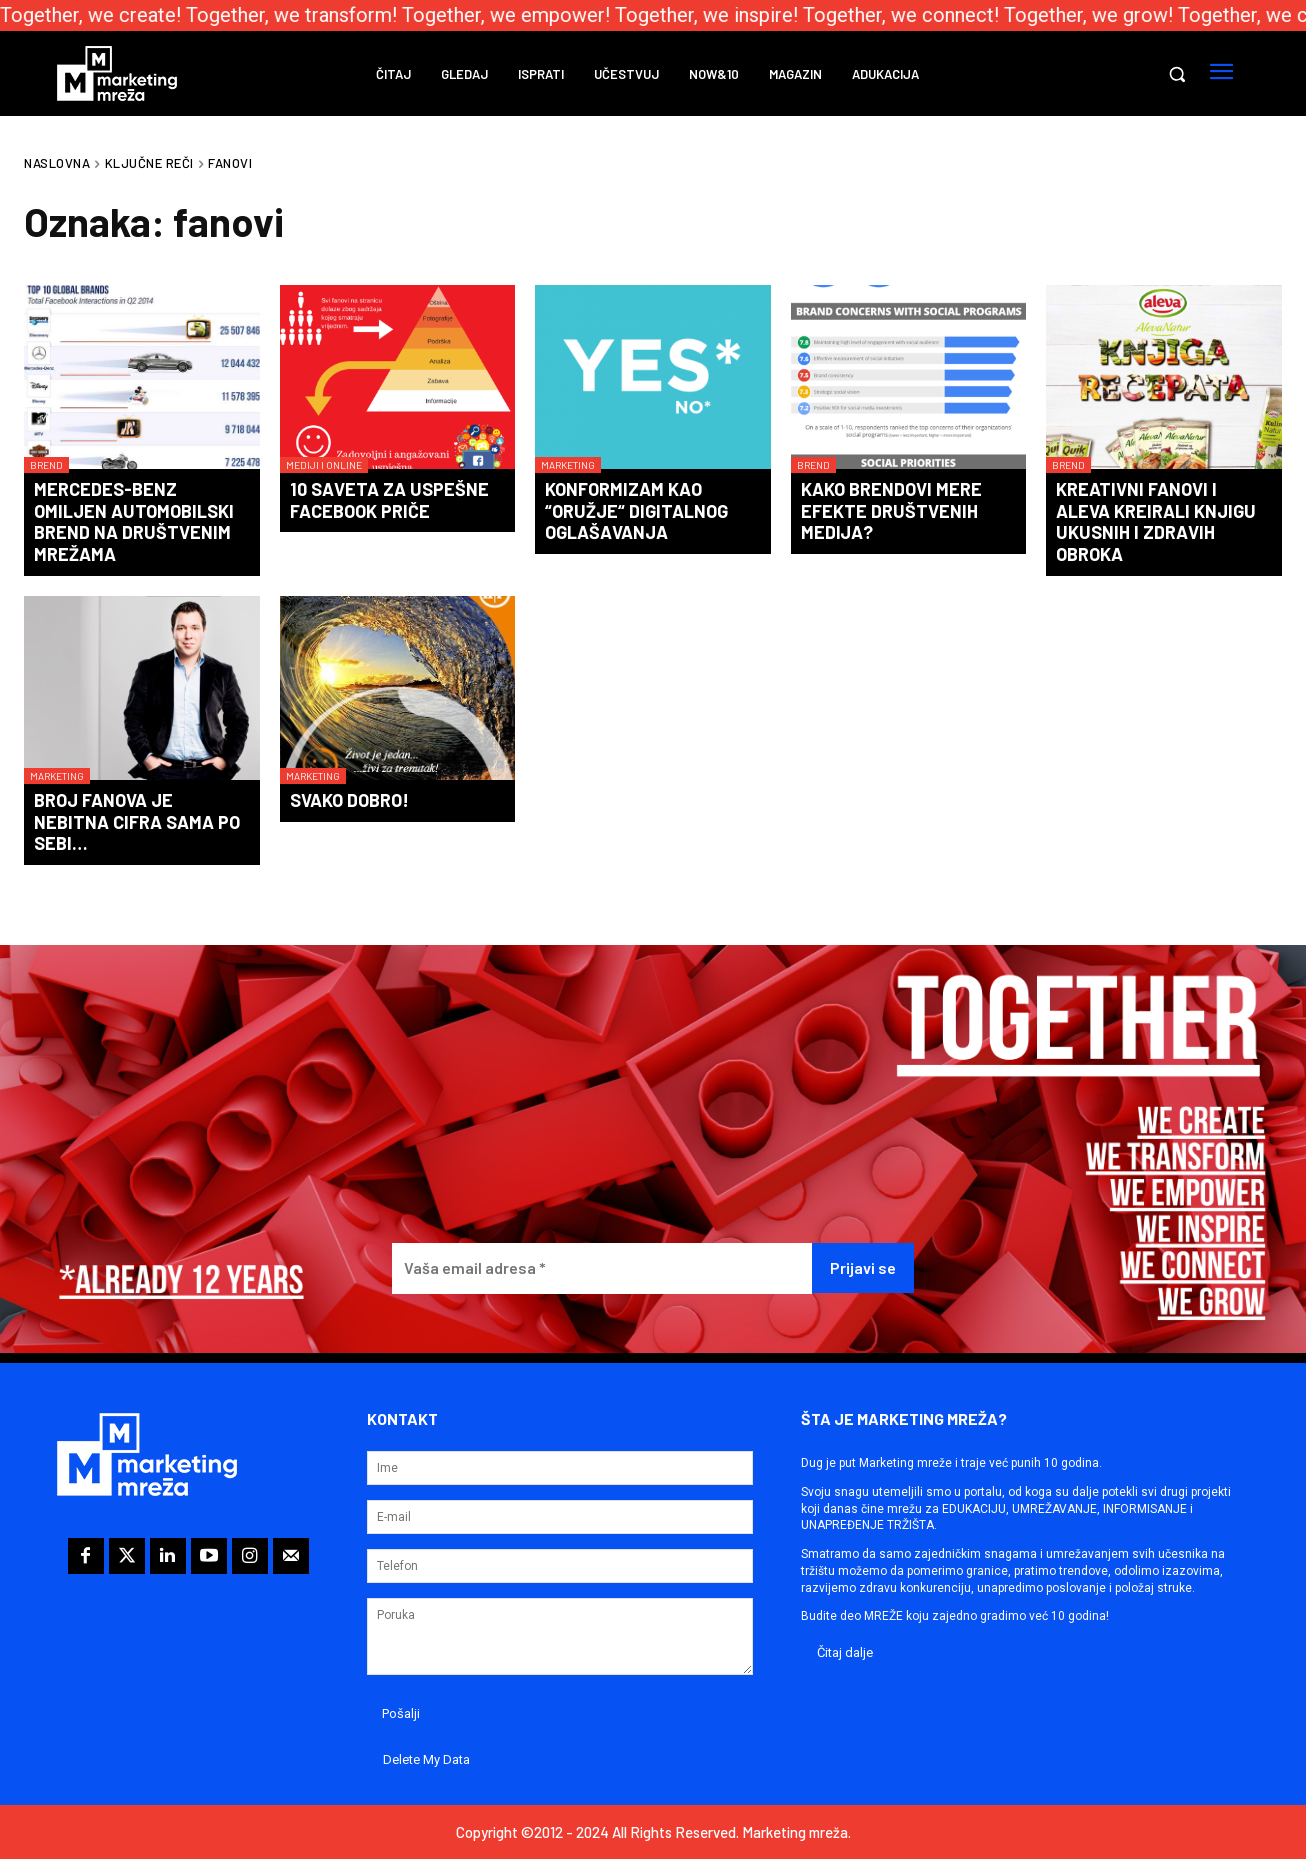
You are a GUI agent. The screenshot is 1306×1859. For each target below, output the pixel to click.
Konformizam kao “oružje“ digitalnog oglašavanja (636, 510)
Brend (46, 465)
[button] (1177, 74)
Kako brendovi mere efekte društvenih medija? (891, 510)
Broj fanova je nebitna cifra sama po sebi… (137, 821)
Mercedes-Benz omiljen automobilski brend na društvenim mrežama (134, 521)
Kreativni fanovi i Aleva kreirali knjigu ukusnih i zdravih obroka (1156, 521)
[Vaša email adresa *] (602, 1268)
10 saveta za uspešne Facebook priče (389, 500)
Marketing (568, 465)
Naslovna (57, 163)
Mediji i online (324, 465)
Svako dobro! (349, 800)
